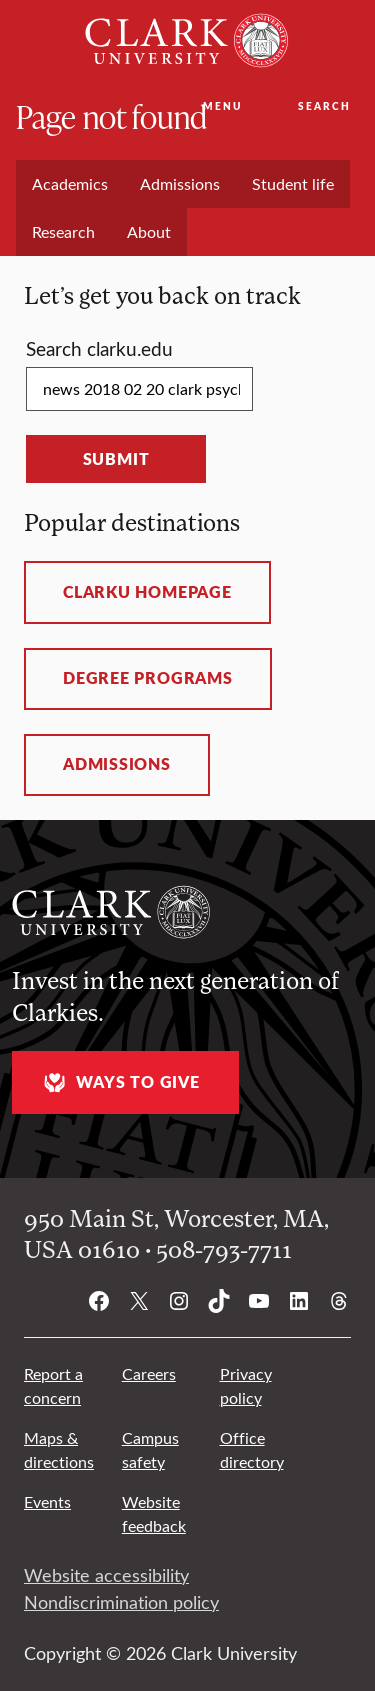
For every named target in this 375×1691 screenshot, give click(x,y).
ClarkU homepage (147, 592)
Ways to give (119, 1082)
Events (47, 1501)
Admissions (117, 764)
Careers (149, 1373)
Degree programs (148, 678)
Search (324, 106)
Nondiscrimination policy (121, 1602)
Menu (222, 106)
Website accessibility (106, 1575)
